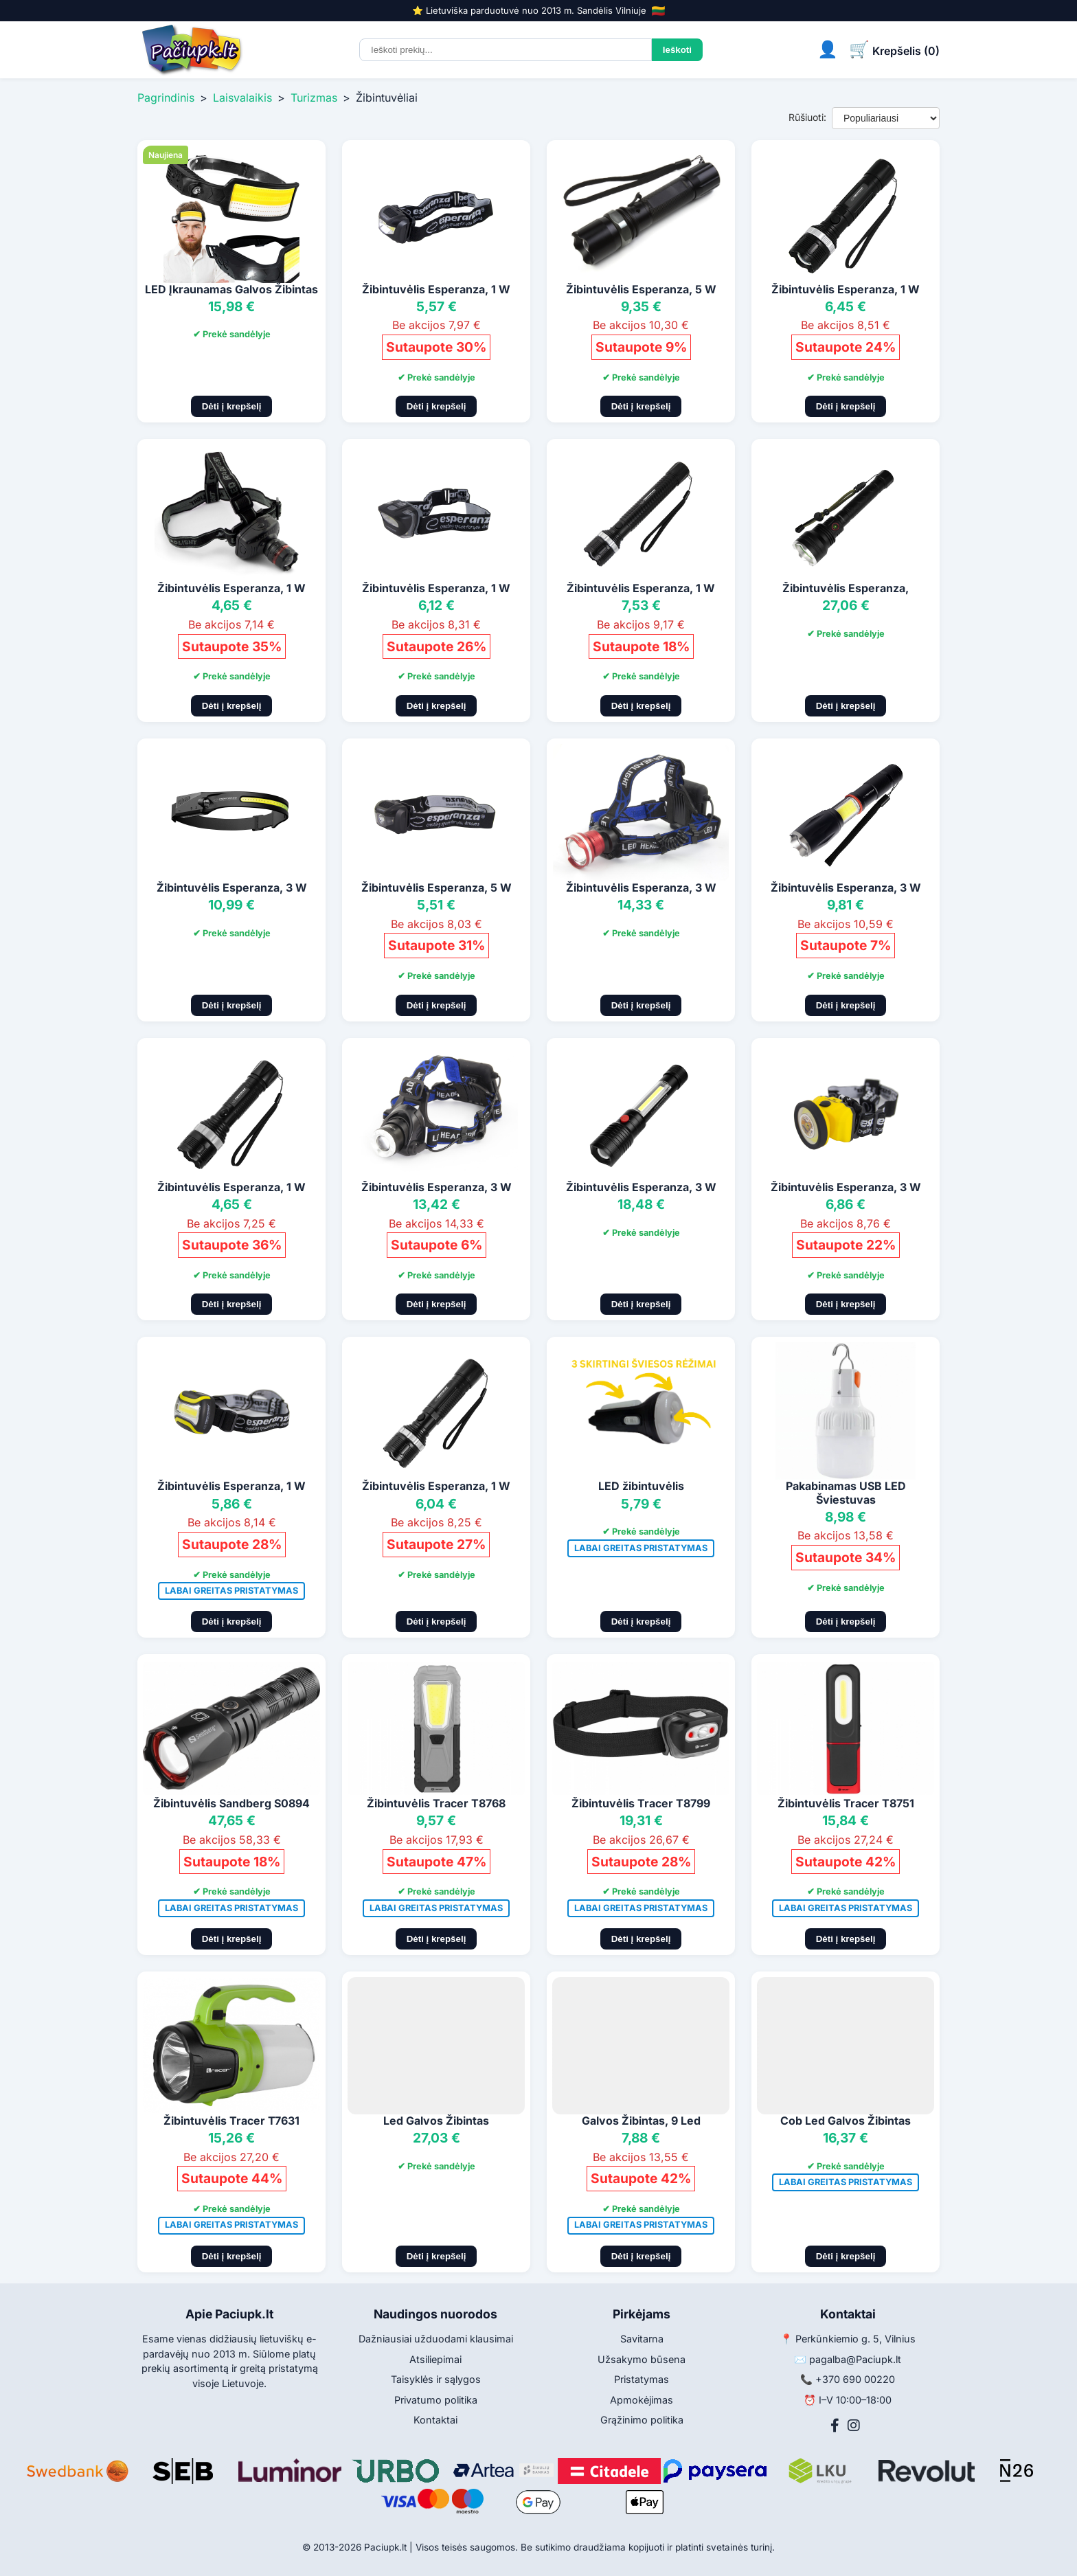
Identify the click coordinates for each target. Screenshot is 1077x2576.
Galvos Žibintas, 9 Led (641, 2120)
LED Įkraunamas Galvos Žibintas (231, 289)
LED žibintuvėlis (641, 1486)
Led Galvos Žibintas (436, 2120)
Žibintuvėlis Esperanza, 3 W (232, 887)
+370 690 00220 (855, 2379)
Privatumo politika (435, 2400)
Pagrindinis (165, 97)
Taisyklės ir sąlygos (436, 2379)
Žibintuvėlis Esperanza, (845, 588)
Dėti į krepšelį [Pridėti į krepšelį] (232, 406)
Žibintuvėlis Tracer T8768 (436, 1803)
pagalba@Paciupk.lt (855, 2359)
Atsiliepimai (435, 2359)
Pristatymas (641, 2379)
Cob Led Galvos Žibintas (845, 2120)
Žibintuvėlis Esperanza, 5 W (641, 289)
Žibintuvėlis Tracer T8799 (640, 1803)
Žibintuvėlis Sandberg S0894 (231, 1803)
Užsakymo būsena (641, 2359)
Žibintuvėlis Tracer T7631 (231, 2120)
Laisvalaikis (242, 97)
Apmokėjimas (641, 2400)
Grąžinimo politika (641, 2420)
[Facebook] (834, 2425)
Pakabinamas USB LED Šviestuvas (846, 1492)
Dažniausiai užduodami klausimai (436, 2339)
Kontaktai (435, 2420)
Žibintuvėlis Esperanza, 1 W (436, 289)
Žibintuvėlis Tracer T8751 (846, 1803)
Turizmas (314, 97)
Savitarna (642, 2339)
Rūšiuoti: (807, 117)
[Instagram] (854, 2425)
